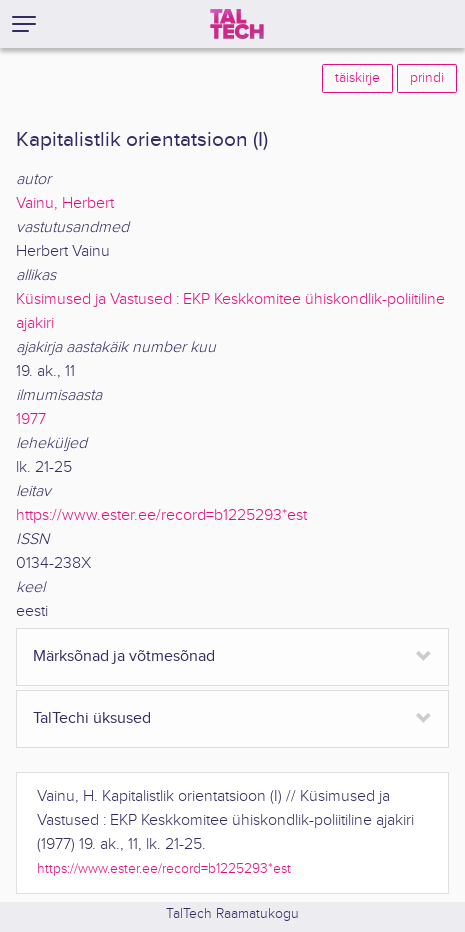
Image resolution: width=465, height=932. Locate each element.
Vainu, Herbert (65, 203)
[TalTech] (237, 24)
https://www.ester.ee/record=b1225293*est (161, 515)
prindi (427, 78)
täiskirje (357, 78)
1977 (31, 419)
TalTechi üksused (92, 718)
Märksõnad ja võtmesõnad (124, 656)
